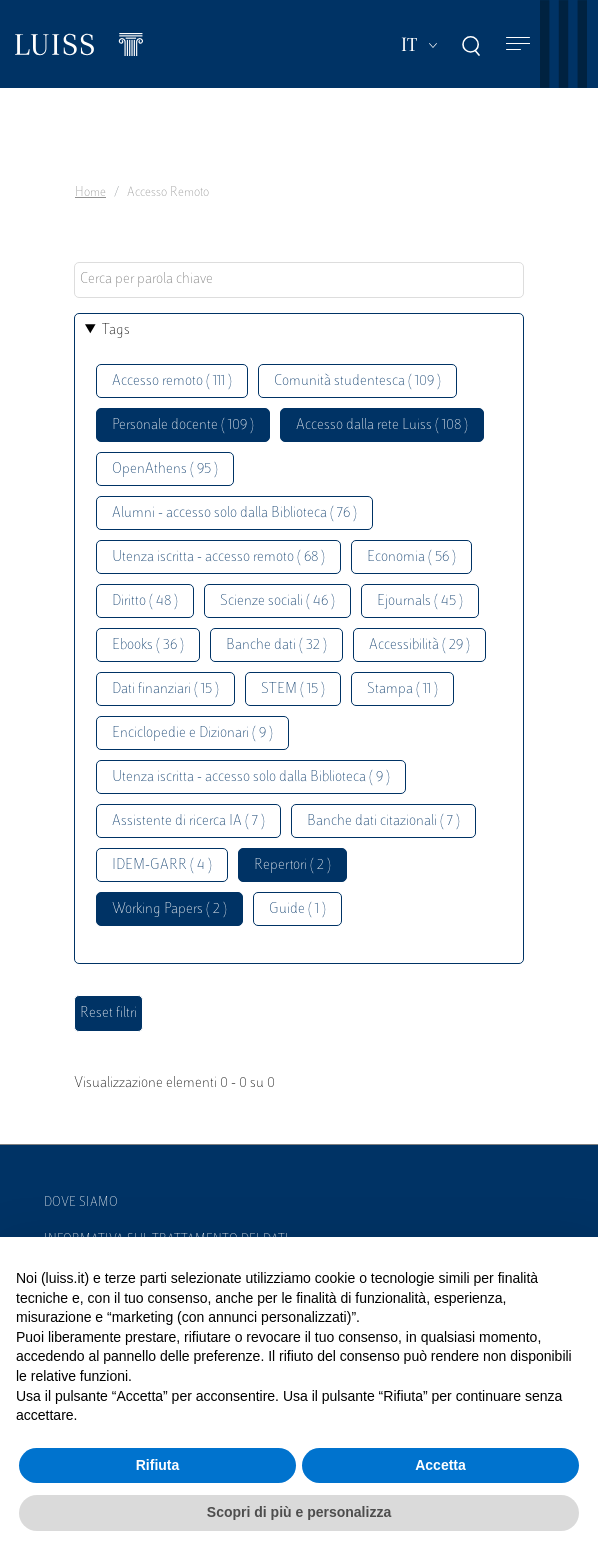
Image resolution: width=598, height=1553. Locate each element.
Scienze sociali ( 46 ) (277, 601)
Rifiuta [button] (158, 1465)
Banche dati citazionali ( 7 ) (383, 821)
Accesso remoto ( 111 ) (172, 381)
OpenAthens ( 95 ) (165, 469)
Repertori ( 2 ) (292, 865)
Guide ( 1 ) (297, 909)
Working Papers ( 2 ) (169, 909)
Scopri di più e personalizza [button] (299, 1512)
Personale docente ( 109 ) (183, 425)
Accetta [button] (440, 1465)
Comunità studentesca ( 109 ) (357, 381)
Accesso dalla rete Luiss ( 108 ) (382, 425)
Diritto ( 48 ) (145, 601)
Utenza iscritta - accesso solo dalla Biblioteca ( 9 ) (251, 777)
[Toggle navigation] (518, 44)
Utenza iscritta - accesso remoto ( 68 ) (218, 557)
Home (90, 193)
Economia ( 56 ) (411, 557)
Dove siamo (81, 1203)
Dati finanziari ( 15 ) (165, 689)
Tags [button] (116, 330)
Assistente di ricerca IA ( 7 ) (188, 821)
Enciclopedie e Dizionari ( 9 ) (192, 733)
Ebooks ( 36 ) (148, 645)
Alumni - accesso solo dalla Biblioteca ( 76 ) (234, 513)
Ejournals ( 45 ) (420, 601)
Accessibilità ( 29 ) (419, 645)
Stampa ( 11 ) (402, 689)
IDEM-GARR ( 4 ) (162, 865)
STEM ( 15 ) (293, 689)
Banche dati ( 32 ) (276, 645)
